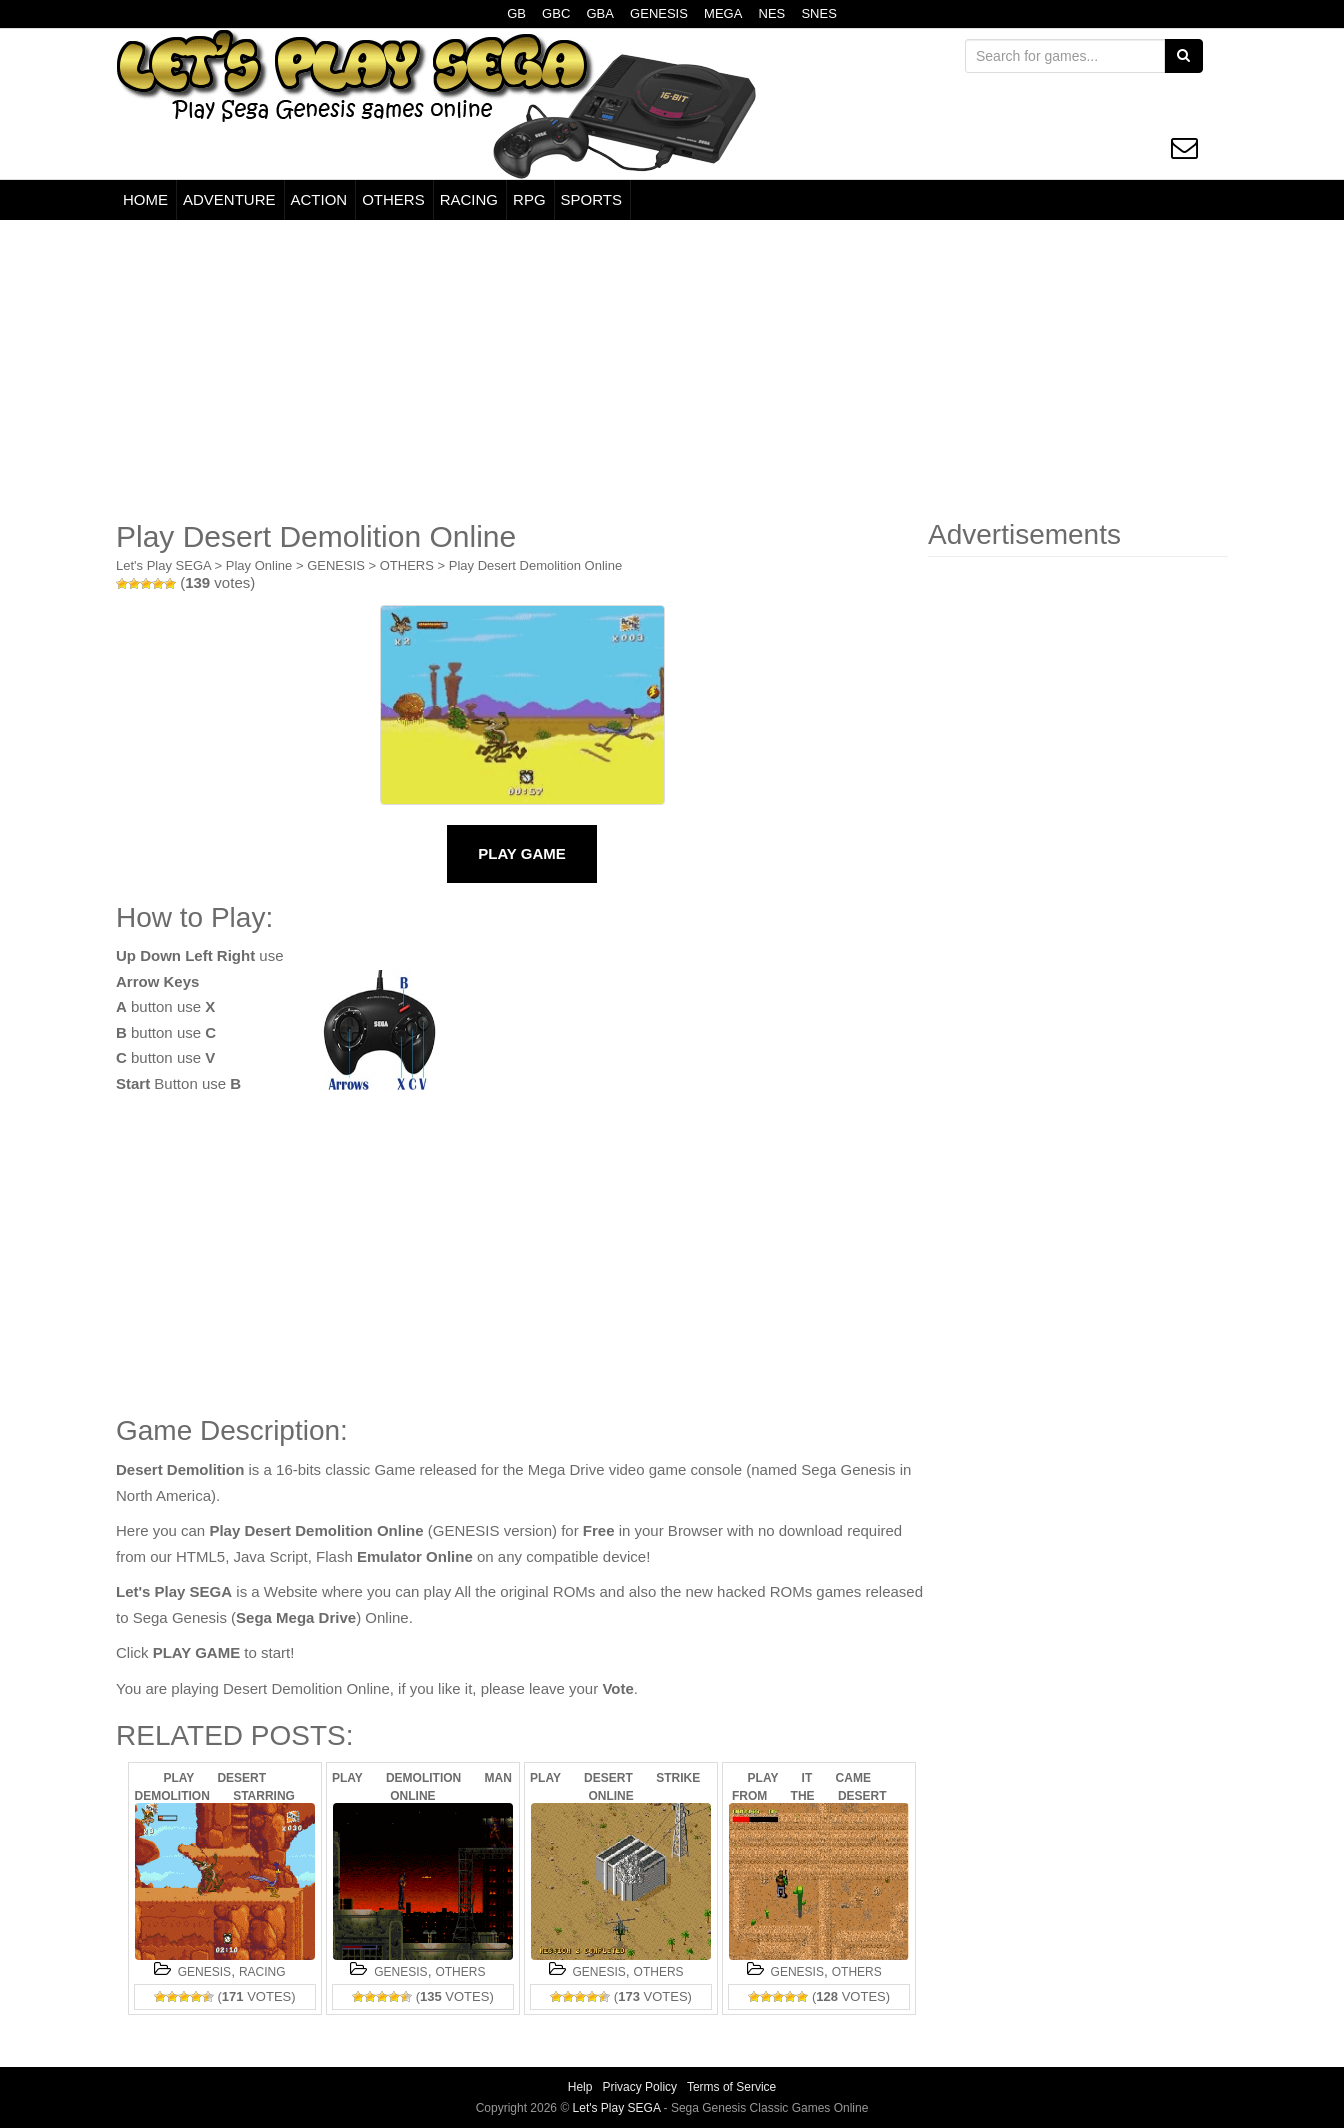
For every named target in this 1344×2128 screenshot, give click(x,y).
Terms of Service (731, 2087)
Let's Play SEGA (163, 565)
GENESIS (659, 13)
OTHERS (393, 199)
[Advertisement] (672, 370)
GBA (599, 13)
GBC (556, 13)
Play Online (259, 565)
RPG (529, 199)
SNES (818, 13)
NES (772, 13)
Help (580, 2087)
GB (516, 13)
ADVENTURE (229, 199)
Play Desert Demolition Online (535, 565)
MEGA (723, 13)
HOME (145, 199)
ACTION (319, 199)
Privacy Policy (639, 2087)
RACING (469, 199)
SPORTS (591, 199)
